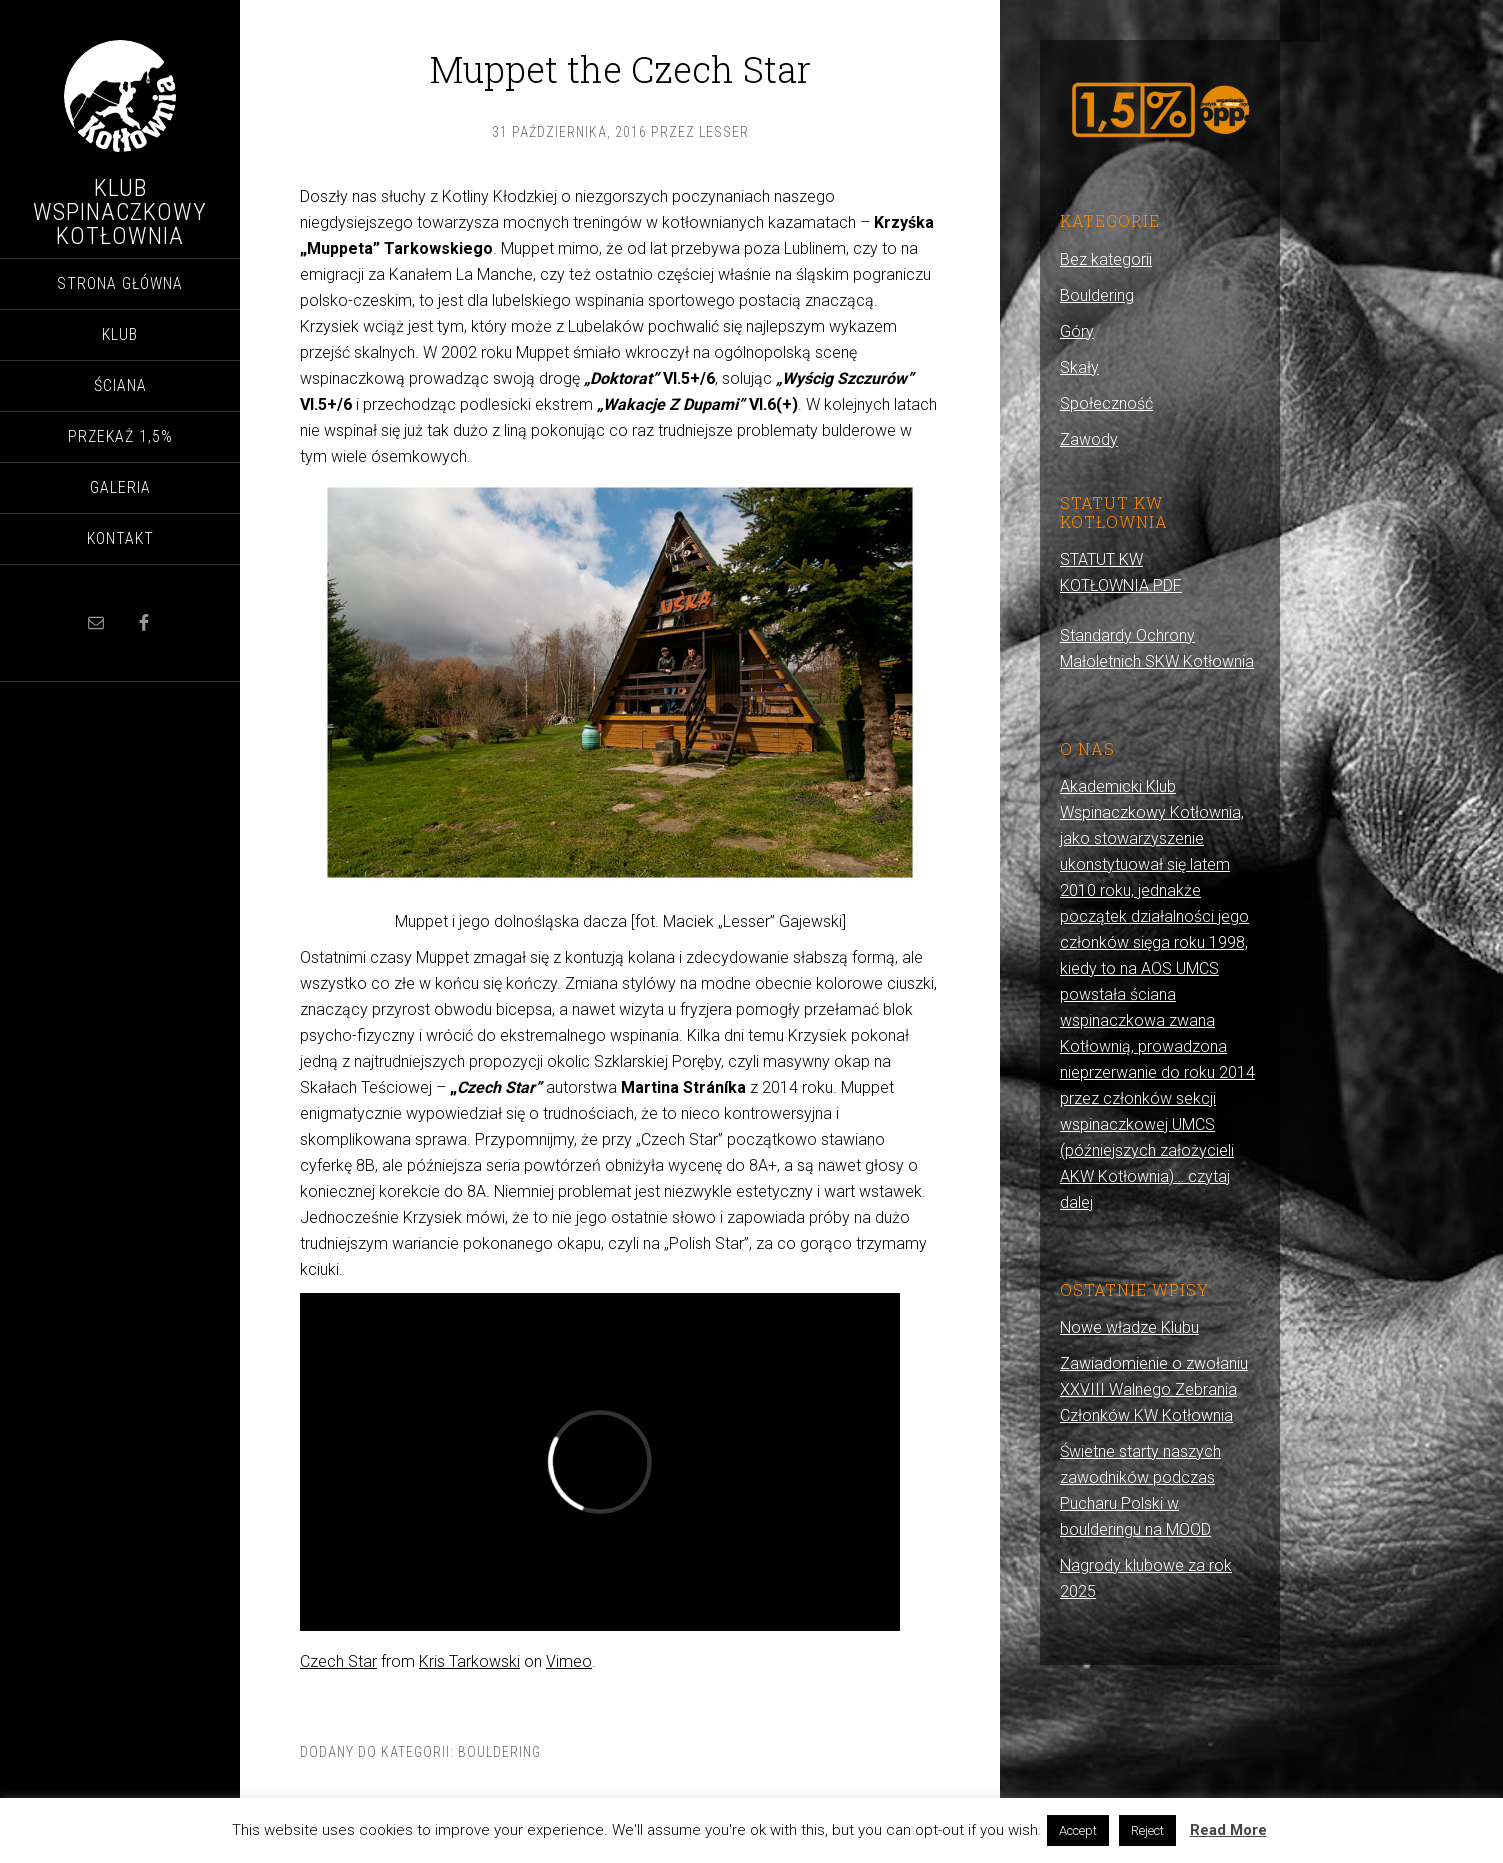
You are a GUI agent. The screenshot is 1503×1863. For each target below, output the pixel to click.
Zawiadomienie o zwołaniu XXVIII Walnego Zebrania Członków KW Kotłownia (1154, 1389)
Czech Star (338, 1661)
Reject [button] (1147, 1830)
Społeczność (1106, 403)
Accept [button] (1078, 1830)
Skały (1079, 367)
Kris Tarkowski (469, 1661)
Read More (1228, 1830)
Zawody (1089, 439)
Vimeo (569, 1661)
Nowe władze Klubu (1129, 1327)
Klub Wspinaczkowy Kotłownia (120, 212)
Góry (1077, 331)
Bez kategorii (1106, 259)
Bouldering (499, 1752)
